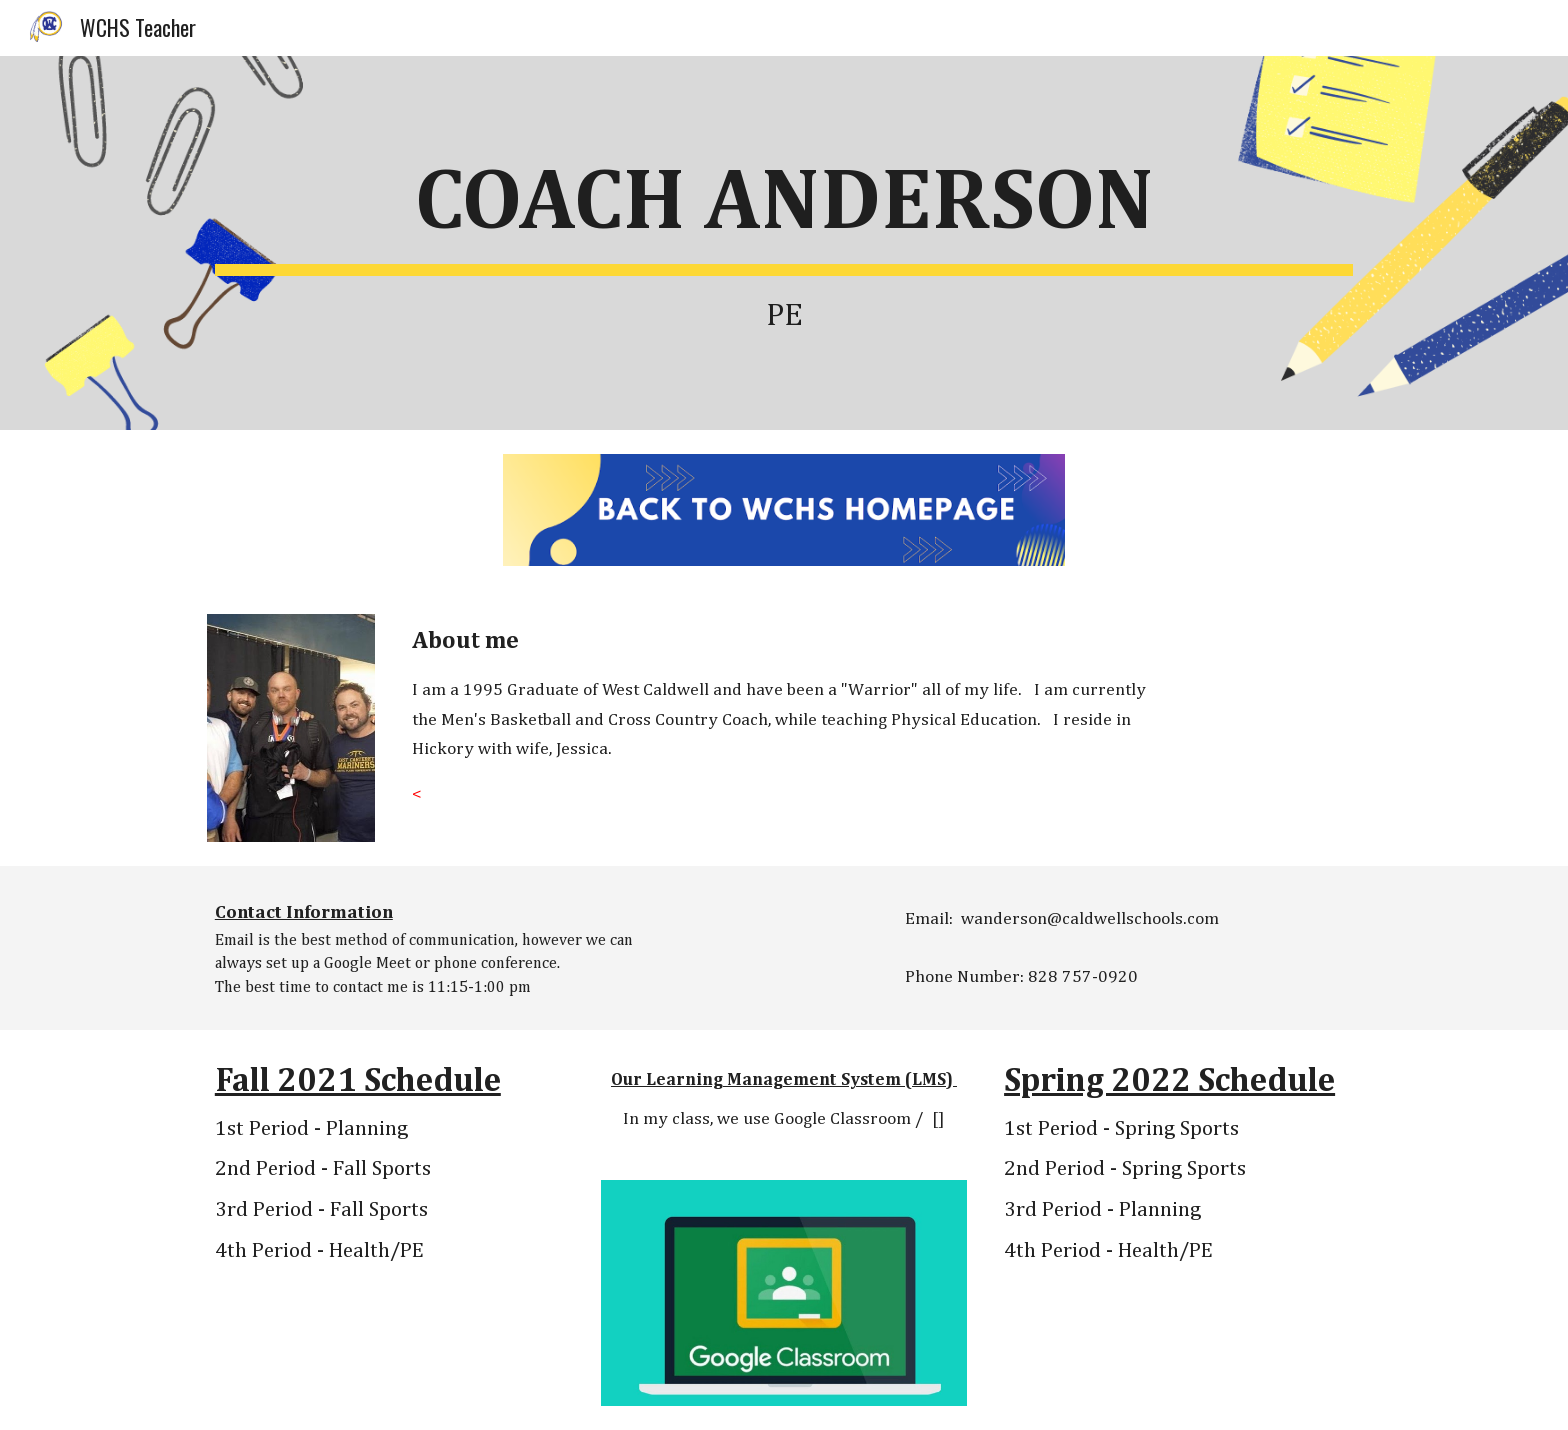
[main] (784, 243)
